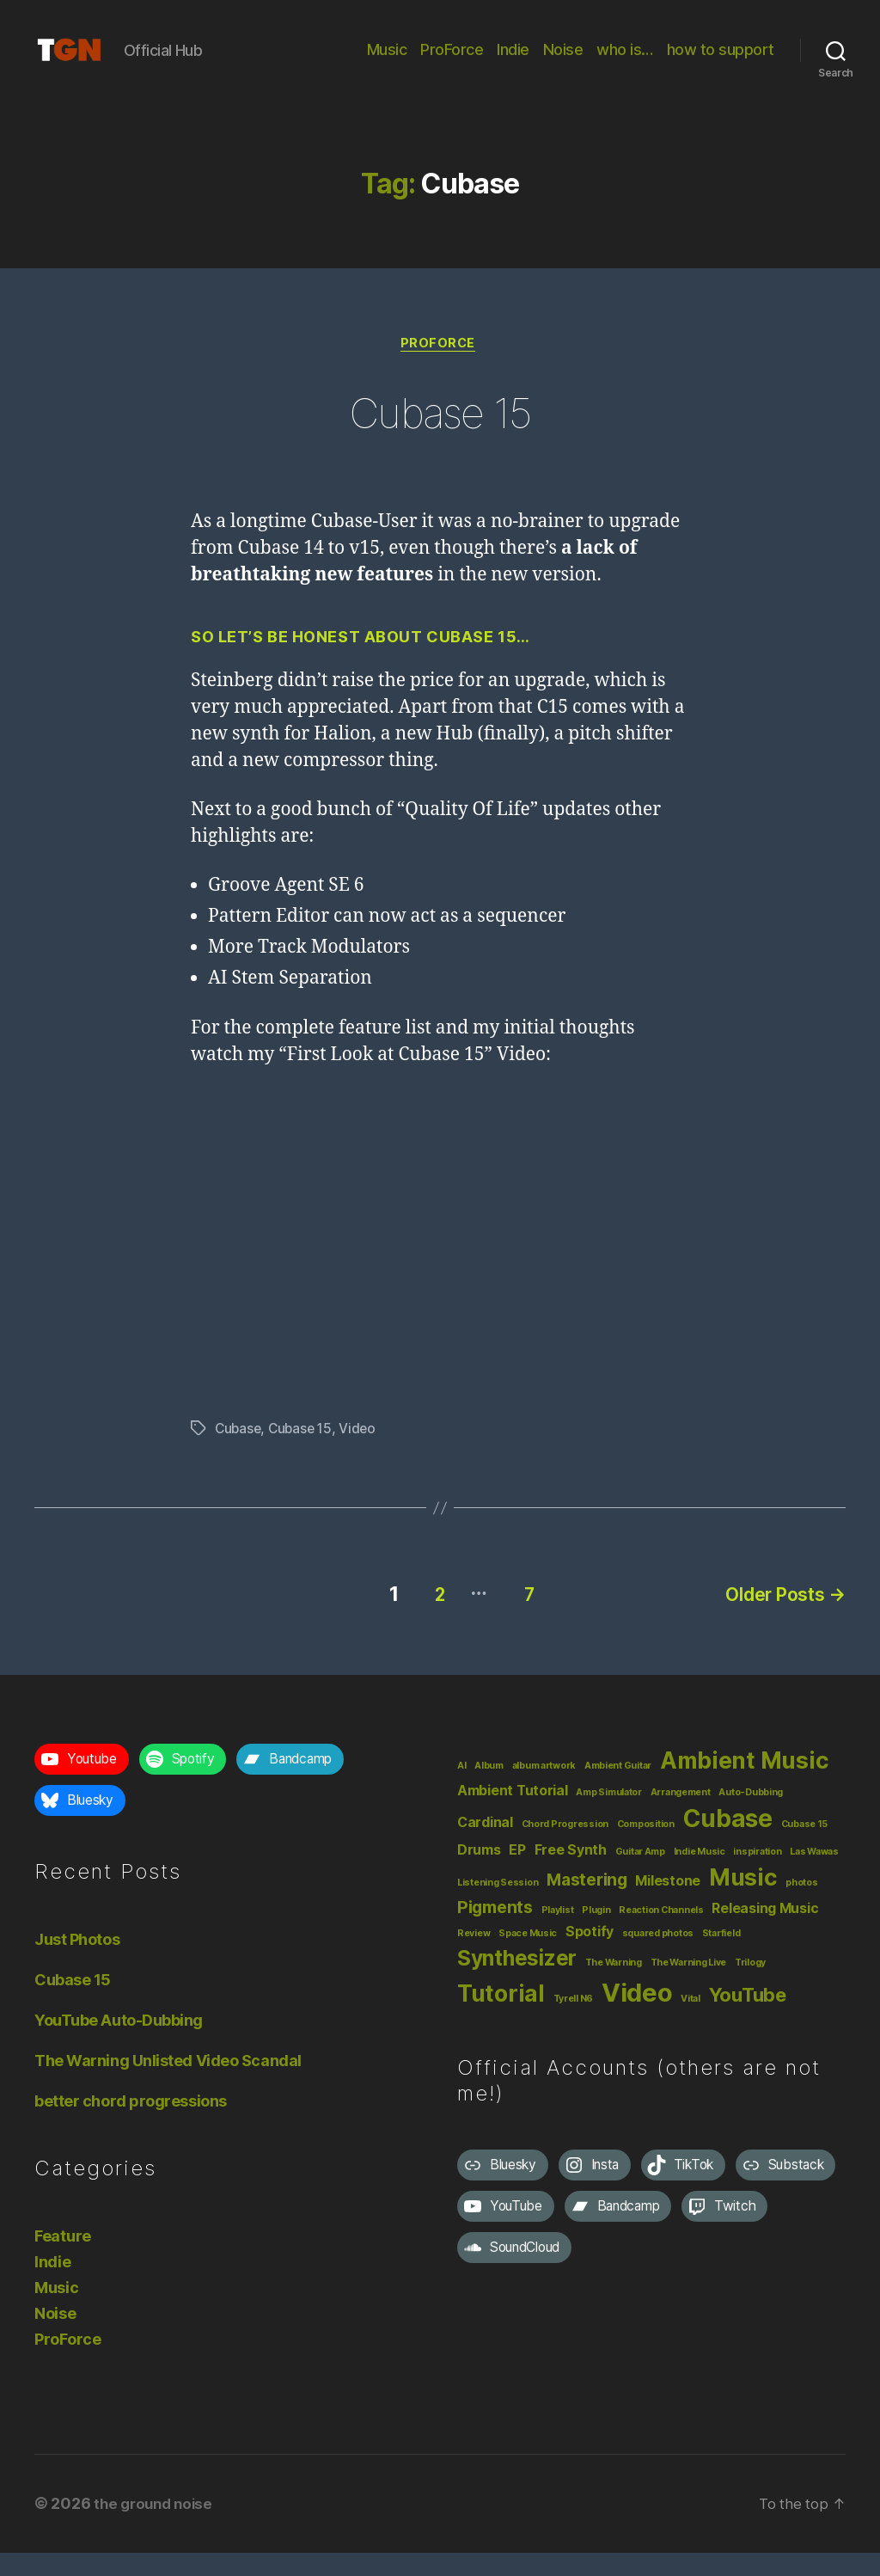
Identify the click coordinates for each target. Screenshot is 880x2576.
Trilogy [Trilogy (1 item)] (750, 1986)
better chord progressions (130, 2125)
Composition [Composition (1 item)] (646, 1848)
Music (387, 62)
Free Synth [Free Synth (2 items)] (571, 1874)
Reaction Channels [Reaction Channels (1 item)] (661, 1934)
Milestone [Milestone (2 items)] (667, 1905)
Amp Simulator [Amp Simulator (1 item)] (609, 1816)
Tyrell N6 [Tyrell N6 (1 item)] (573, 2022)
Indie (513, 62)
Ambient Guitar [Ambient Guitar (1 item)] (617, 1789)
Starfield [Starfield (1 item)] (721, 1957)
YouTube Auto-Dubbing (118, 2044)
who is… (624, 62)
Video (363, 1456)
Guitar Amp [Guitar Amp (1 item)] (640, 1875)
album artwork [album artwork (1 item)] (544, 1789)
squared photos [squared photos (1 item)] (658, 1957)
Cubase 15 (440, 436)
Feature (62, 2260)
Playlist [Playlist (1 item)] (557, 1934)
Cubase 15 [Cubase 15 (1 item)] (804, 1848)
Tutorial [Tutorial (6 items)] (501, 2017)
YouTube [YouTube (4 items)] (747, 2019)
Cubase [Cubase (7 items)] (728, 1842)
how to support (720, 62)
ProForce (451, 62)
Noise (563, 62)
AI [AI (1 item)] (461, 1789)
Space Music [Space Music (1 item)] (527, 1957)
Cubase (239, 1456)
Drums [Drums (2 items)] (479, 1874)
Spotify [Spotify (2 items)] (589, 1955)
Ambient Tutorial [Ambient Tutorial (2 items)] (512, 1814)
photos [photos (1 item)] (801, 1906)
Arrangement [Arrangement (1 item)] (681, 1816)
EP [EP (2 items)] (517, 1874)
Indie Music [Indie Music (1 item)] (699, 1875)
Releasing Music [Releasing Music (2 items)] (765, 1932)
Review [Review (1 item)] (473, 1957)
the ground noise (156, 2527)
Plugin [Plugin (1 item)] (596, 1934)
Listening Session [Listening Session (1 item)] (497, 1906)
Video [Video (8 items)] (637, 2017)
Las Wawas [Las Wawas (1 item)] (814, 1875)
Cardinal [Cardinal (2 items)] (485, 1846)
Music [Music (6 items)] (743, 1901)
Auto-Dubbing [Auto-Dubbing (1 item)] (750, 1816)
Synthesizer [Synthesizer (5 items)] (517, 1982)
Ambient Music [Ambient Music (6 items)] (744, 1784)
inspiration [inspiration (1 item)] (757, 1875)
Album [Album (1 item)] (489, 1789)
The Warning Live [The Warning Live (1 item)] (689, 1986)
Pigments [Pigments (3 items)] (495, 1931)
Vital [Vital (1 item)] (690, 2022)
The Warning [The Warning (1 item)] (613, 1986)
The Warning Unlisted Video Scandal (168, 2085)
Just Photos (76, 1963)
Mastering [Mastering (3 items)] (587, 1903)
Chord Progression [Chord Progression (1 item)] (565, 1848)
